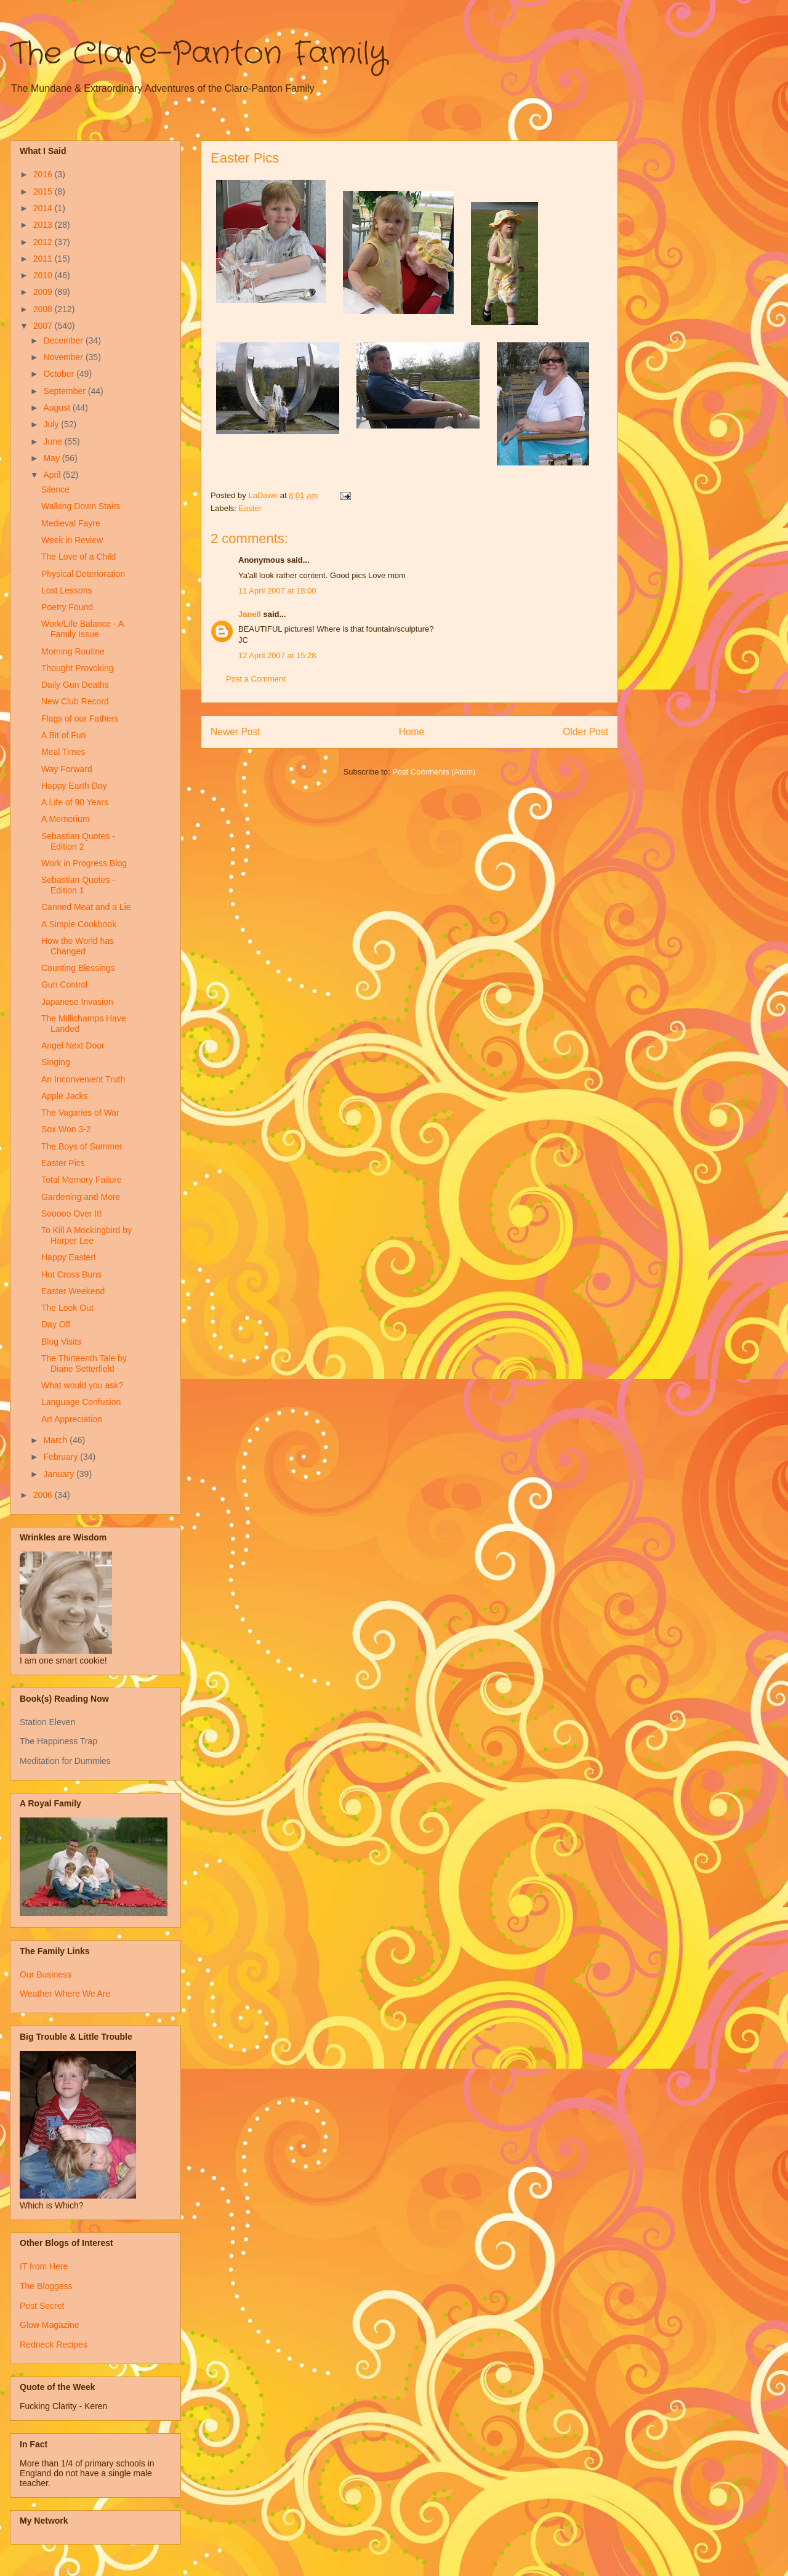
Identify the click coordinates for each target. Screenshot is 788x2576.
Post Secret (42, 2306)
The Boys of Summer (82, 1146)
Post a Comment (256, 678)
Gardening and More (80, 1197)
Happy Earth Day (74, 786)
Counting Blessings (78, 968)
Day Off (55, 1324)
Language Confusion (81, 1402)
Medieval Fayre (70, 523)
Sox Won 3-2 (66, 1129)
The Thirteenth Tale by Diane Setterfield (84, 1363)
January (59, 1474)
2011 (44, 259)
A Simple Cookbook (78, 924)
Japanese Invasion (77, 1002)
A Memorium (65, 819)
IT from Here (44, 2266)
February (61, 1457)
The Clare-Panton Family (198, 54)
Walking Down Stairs (81, 506)
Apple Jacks (64, 1096)
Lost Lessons (66, 590)
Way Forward (66, 769)
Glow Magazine (49, 2325)
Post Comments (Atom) (433, 771)
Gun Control (64, 984)
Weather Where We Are (65, 1993)
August (57, 408)
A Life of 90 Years (74, 802)
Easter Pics (63, 1163)
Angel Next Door (73, 1045)
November (64, 357)
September (65, 391)
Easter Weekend (73, 1291)
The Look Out (67, 1308)
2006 (44, 1495)
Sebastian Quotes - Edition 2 (78, 841)
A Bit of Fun (63, 735)
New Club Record (75, 701)
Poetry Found (67, 607)
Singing (55, 1062)
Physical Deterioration (83, 574)
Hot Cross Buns (71, 1274)
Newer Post (235, 732)
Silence (55, 489)
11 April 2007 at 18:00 (277, 590)
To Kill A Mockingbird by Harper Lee (86, 1235)
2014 (44, 208)
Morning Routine (73, 651)
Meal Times (63, 752)
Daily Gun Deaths (75, 685)
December (64, 340)
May (52, 458)
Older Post (585, 732)
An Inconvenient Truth (83, 1079)
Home (412, 732)
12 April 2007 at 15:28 (277, 655)
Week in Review (72, 540)
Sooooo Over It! (71, 1213)
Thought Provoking (77, 668)
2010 (44, 275)
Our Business (45, 1974)
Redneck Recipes (53, 2344)
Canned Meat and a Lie (86, 907)
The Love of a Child (78, 556)
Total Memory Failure (81, 1180)
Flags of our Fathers (79, 718)
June (53, 441)
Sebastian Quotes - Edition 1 (78, 885)
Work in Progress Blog (84, 863)
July (52, 424)
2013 (44, 225)
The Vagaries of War (80, 1112)
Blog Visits (61, 1341)
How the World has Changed (77, 946)
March (56, 1440)
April (53, 475)
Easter (250, 508)
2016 (44, 174)
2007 (44, 326)
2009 (44, 292)
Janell (249, 614)
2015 (44, 191)
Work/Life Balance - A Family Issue (82, 629)
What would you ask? (82, 1385)
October (59, 374)
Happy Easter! (68, 1257)
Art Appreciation (71, 1419)
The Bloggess (46, 2286)
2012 (44, 242)
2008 (44, 309)
